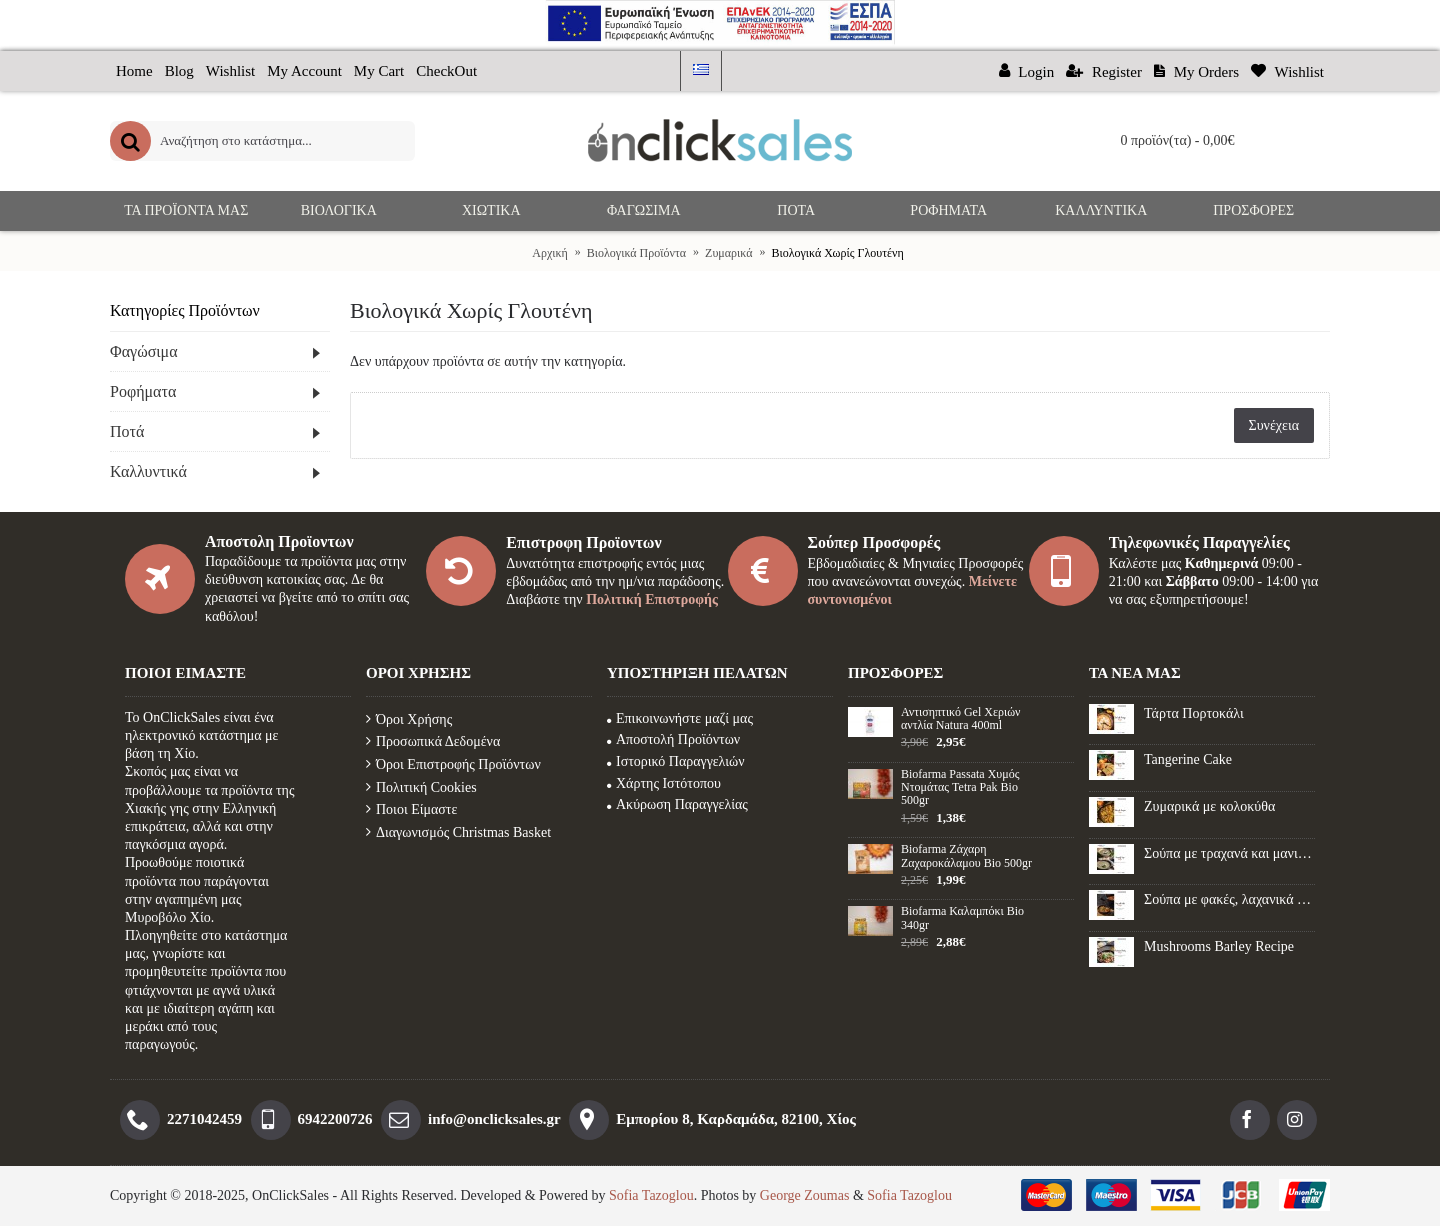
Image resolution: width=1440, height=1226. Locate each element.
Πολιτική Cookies (421, 787)
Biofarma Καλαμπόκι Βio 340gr (962, 918)
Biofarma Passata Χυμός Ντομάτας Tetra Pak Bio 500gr (960, 787)
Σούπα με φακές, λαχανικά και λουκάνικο (1229, 899)
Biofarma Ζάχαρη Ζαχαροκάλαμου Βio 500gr (966, 856)
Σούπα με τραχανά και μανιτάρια (1229, 853)
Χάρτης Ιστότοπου (664, 783)
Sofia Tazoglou (651, 1195)
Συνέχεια (1274, 425)
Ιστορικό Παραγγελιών (676, 761)
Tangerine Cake (1188, 759)
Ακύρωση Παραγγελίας (677, 804)
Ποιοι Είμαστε (411, 809)
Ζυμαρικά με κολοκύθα (1209, 806)
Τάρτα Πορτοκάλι (1194, 713)
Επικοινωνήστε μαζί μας (680, 718)
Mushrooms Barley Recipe (1219, 946)
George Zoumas (805, 1195)
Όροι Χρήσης (409, 719)
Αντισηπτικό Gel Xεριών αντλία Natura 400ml (960, 719)
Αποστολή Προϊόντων (673, 739)
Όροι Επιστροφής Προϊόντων (453, 764)
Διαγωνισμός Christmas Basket (458, 832)
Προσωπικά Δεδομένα (433, 741)
